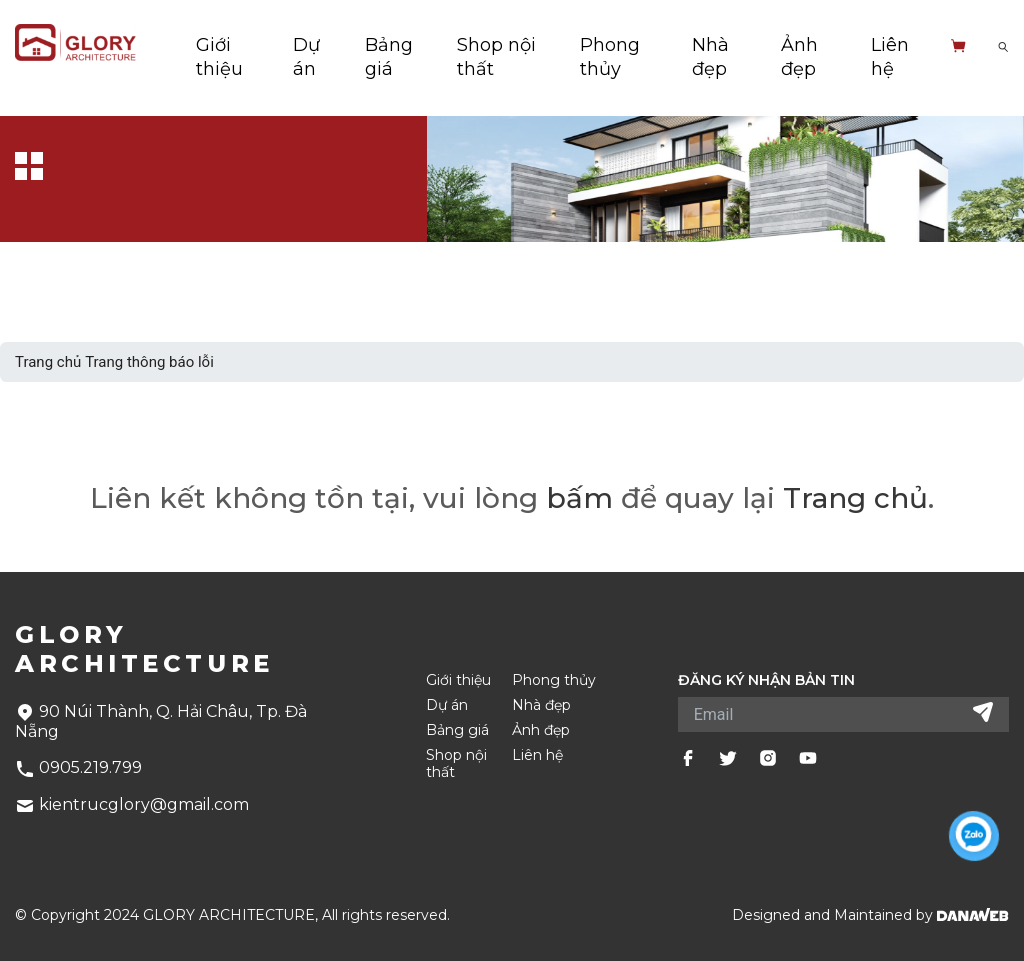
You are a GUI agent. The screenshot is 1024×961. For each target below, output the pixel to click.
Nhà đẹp (541, 705)
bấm (579, 498)
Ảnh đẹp (541, 730)
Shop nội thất (456, 764)
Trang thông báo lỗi (149, 362)
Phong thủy (554, 680)
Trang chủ (48, 362)
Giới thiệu (458, 680)
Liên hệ (537, 755)
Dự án (447, 705)
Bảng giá (457, 730)
